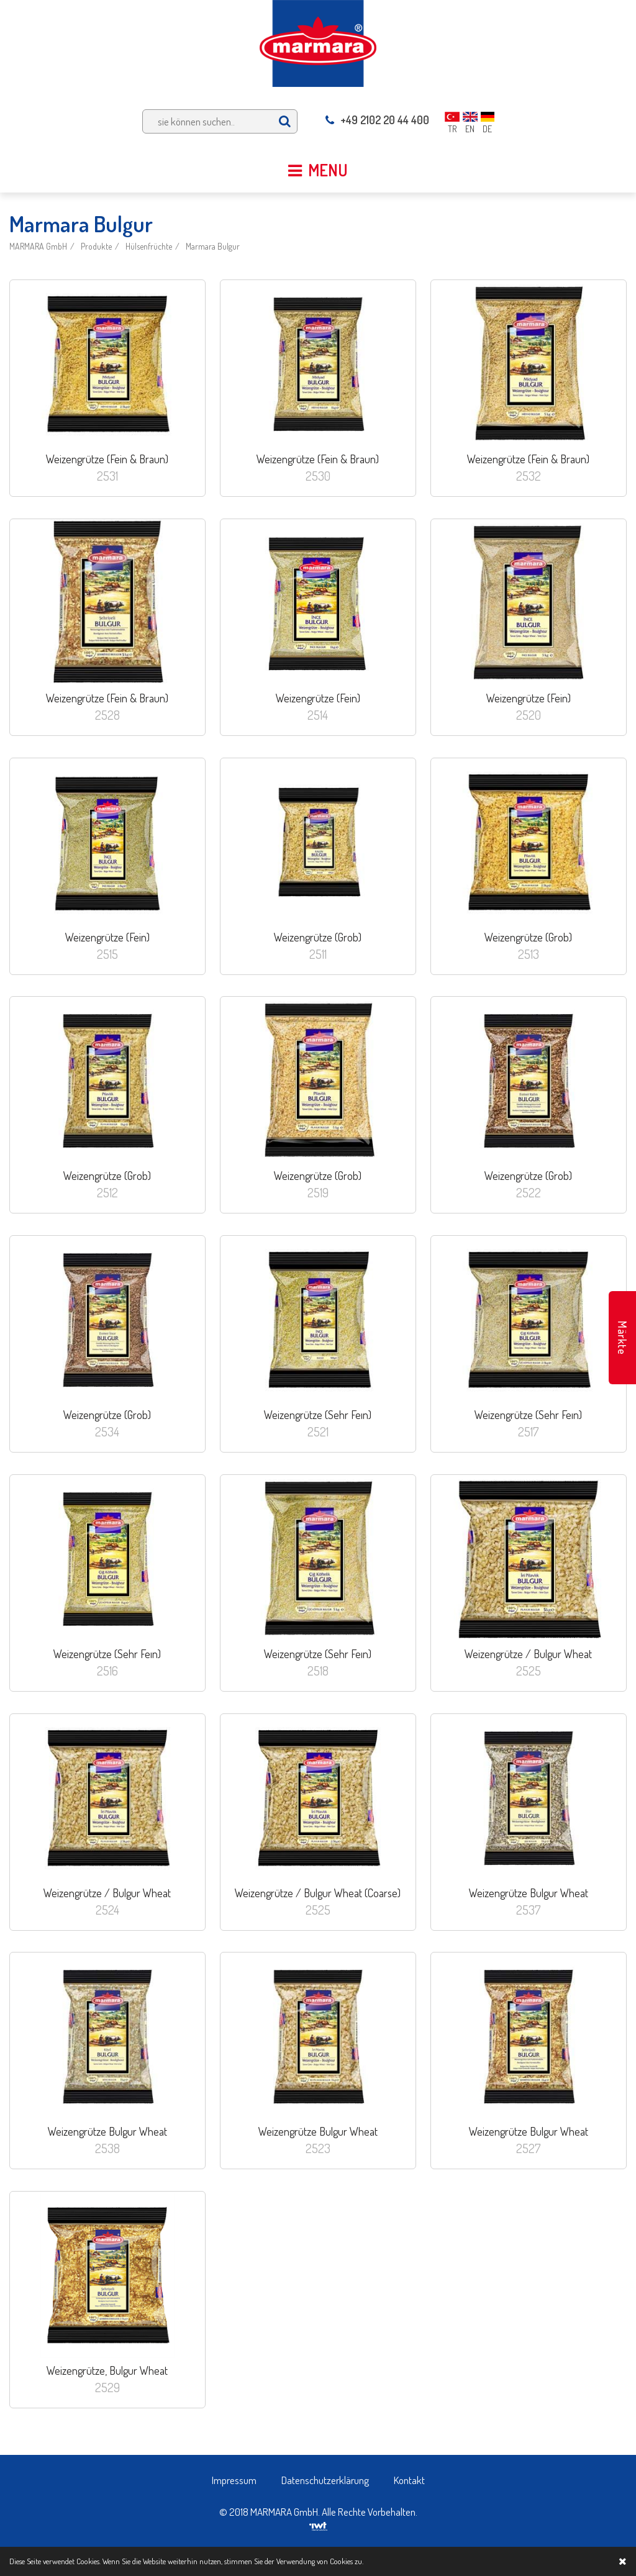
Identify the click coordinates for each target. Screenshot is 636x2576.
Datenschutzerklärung (325, 2480)
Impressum (234, 2480)
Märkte (622, 1338)
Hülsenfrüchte (148, 246)
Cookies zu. (346, 2561)
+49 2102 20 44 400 (377, 120)
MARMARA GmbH (38, 246)
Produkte (96, 246)
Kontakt (409, 2480)
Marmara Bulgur (213, 246)
